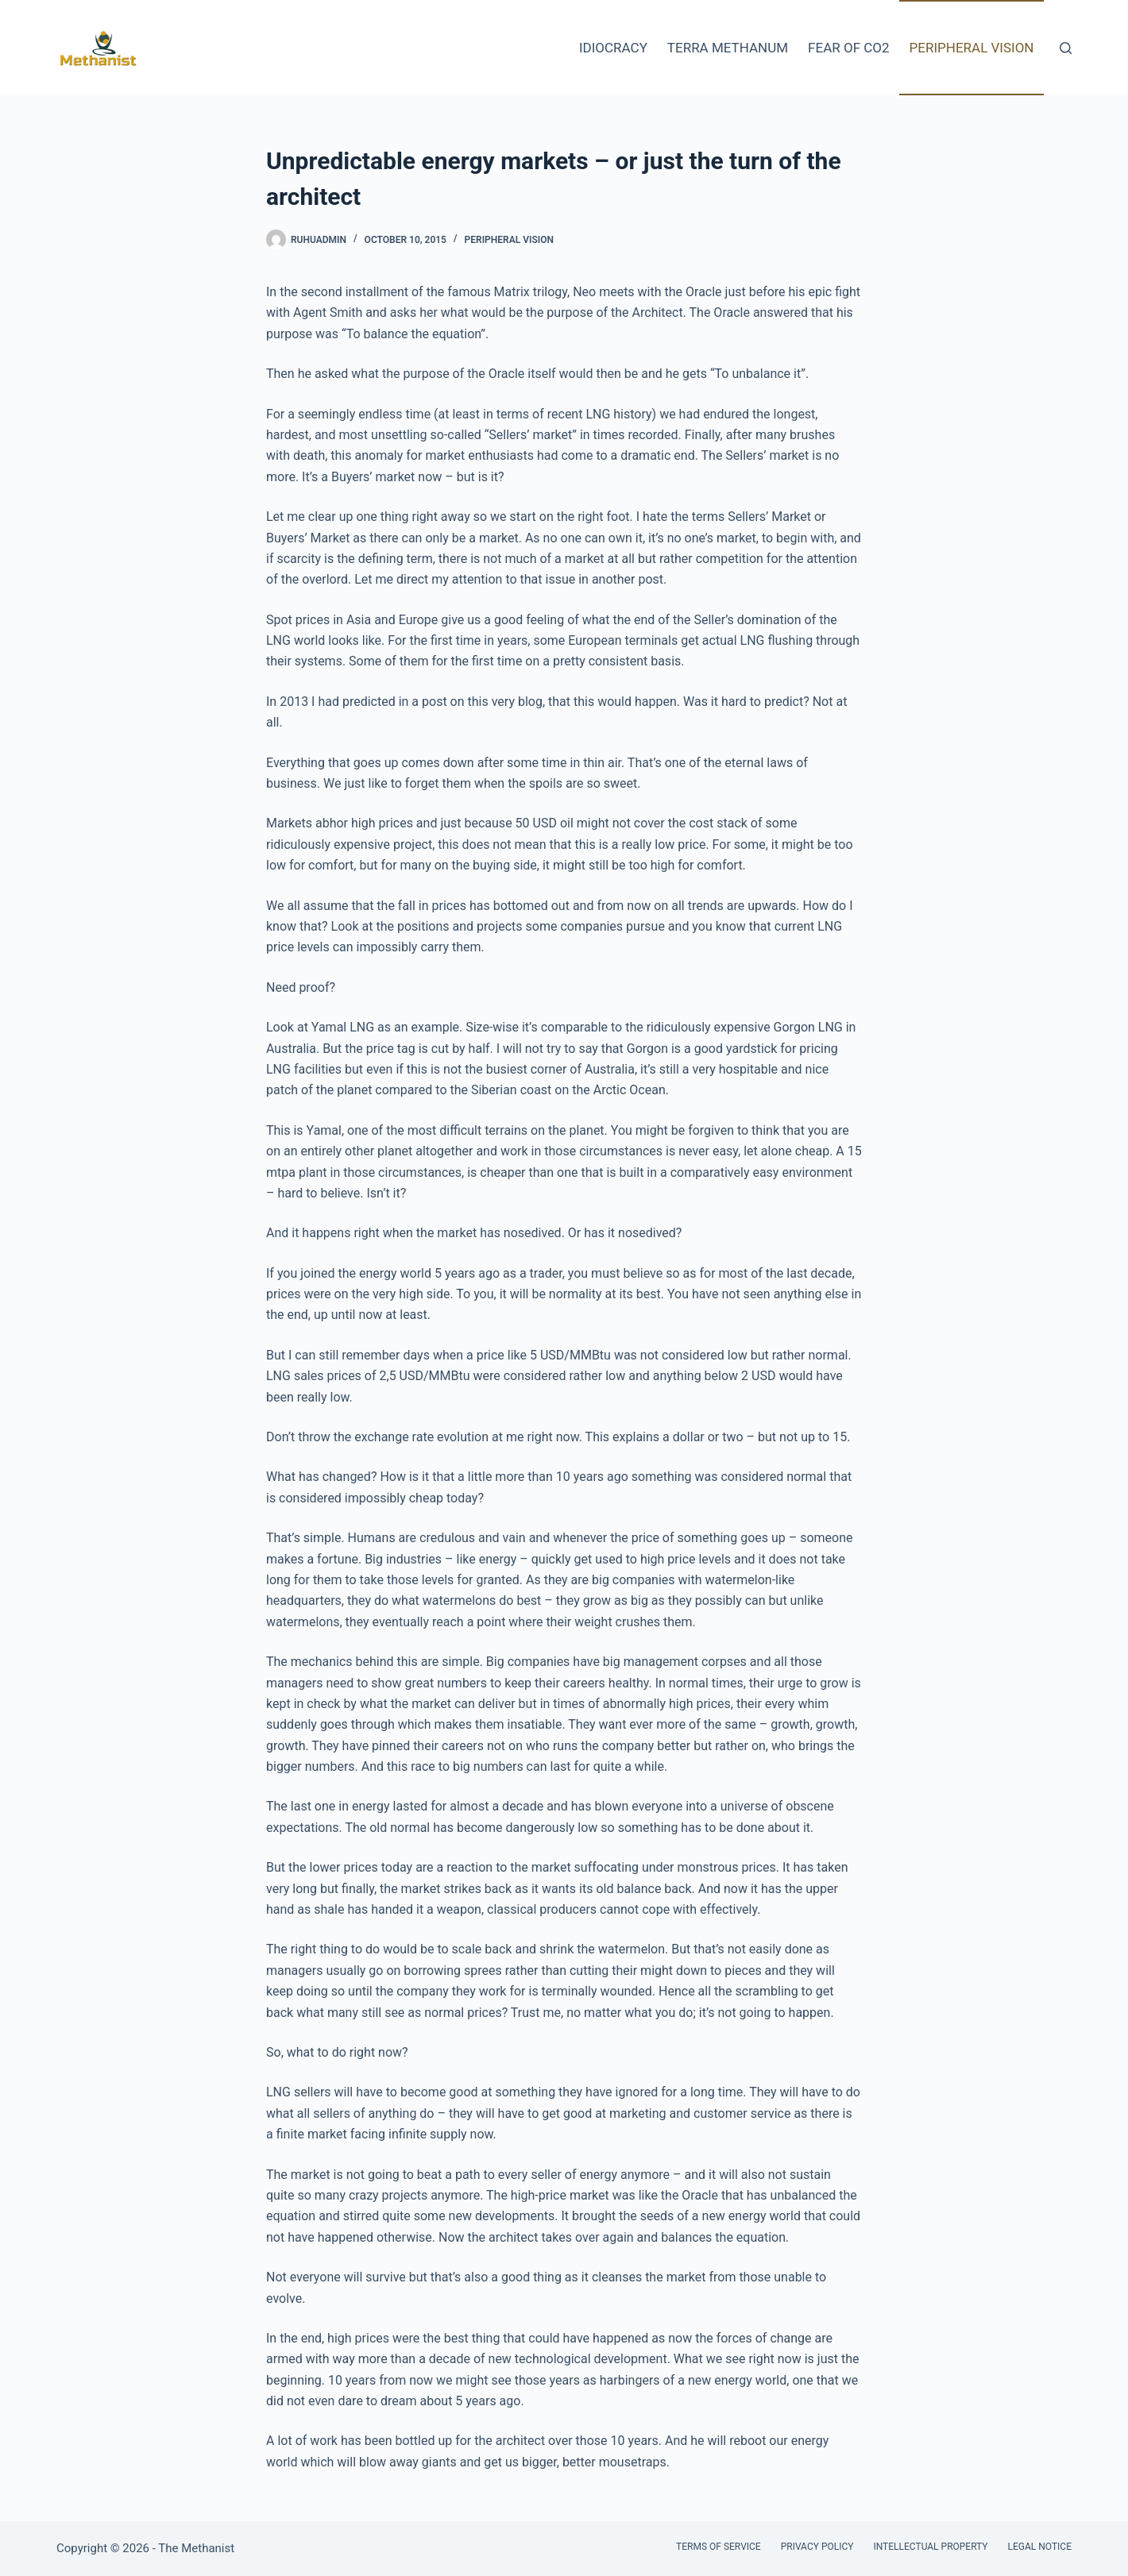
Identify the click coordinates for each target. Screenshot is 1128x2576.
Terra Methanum (727, 48)
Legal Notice (1040, 2546)
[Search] (1066, 48)
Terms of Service (718, 2546)
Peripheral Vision (972, 48)
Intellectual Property (930, 2546)
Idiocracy (613, 48)
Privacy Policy (817, 2546)
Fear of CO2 (848, 48)
